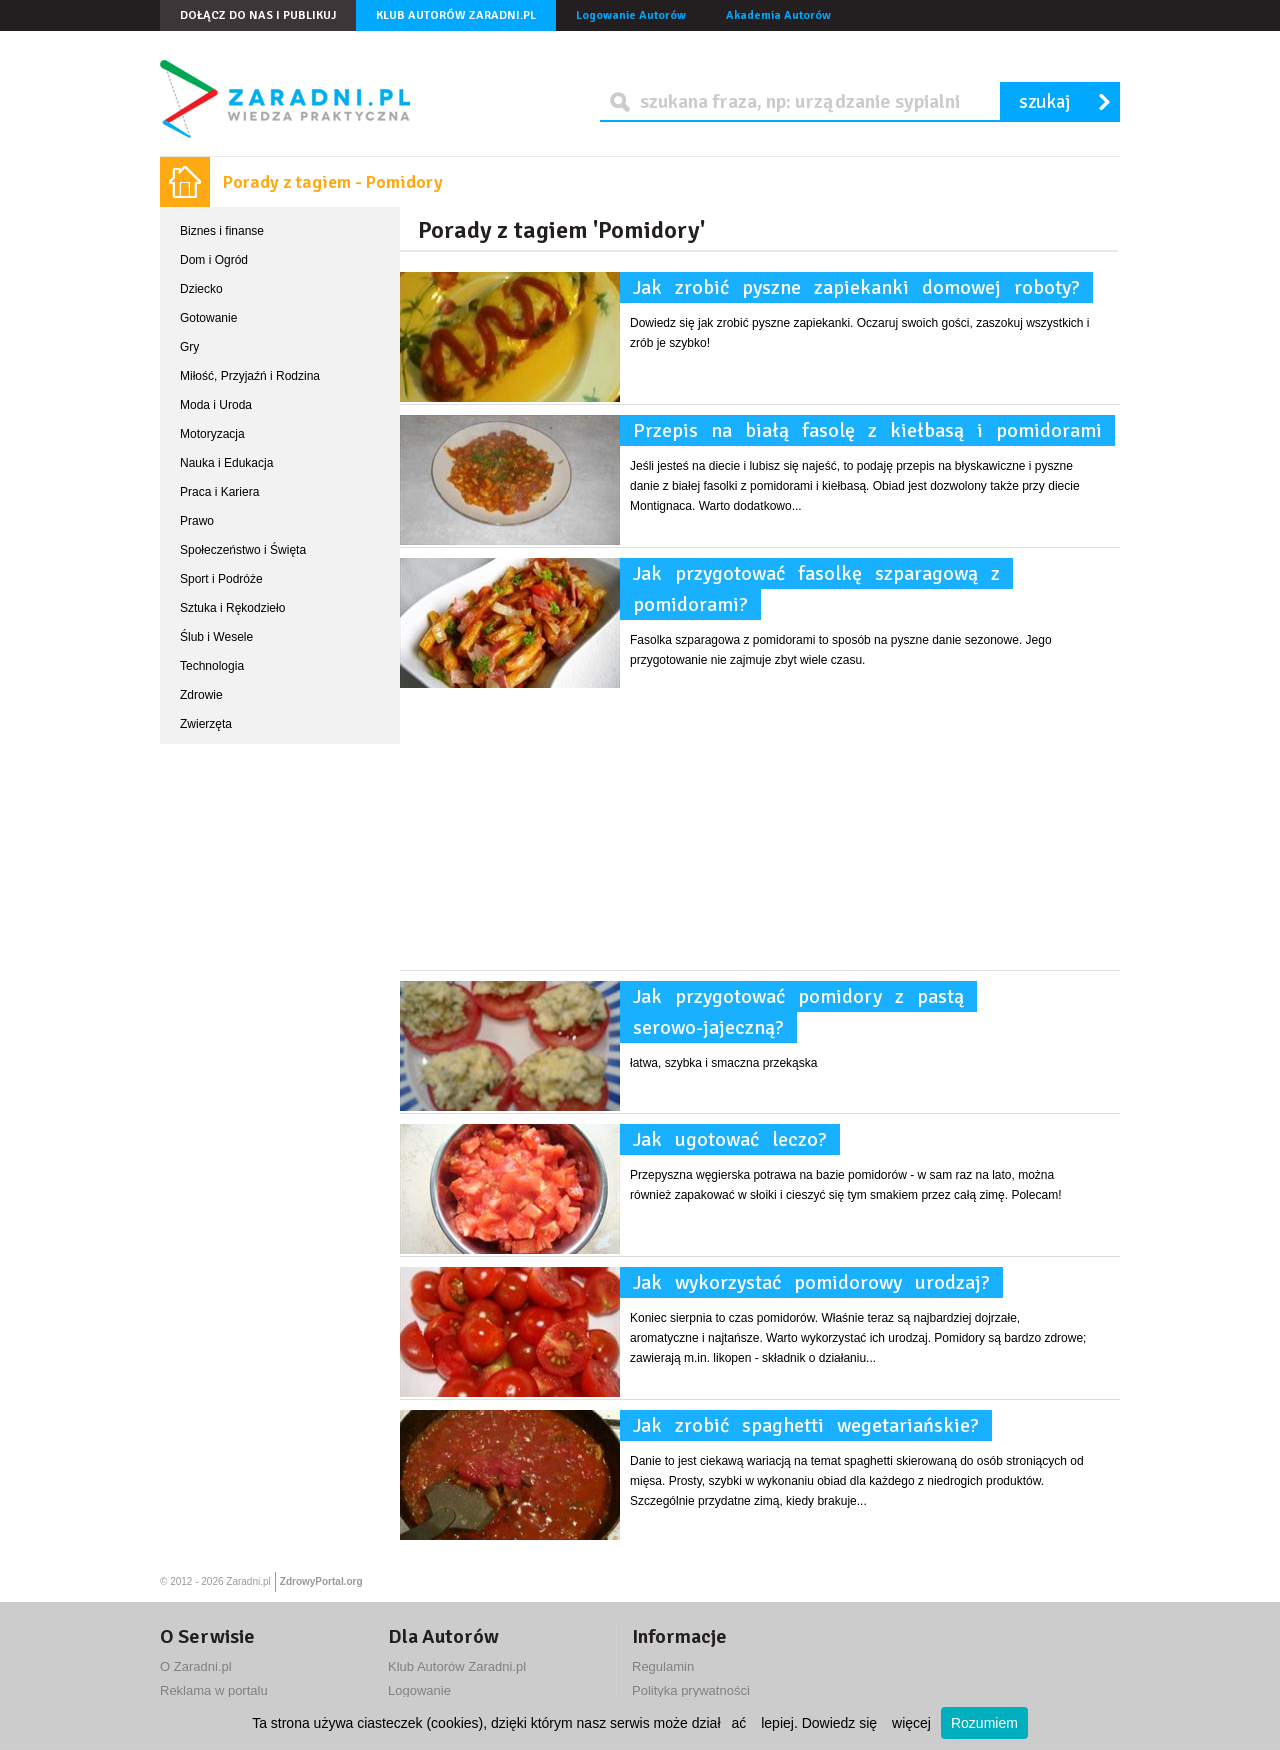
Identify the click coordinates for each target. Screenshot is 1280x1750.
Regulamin (663, 1666)
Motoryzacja (212, 434)
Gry (189, 347)
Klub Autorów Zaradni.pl (456, 15)
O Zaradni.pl (196, 1666)
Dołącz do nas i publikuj (258, 15)
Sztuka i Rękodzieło (232, 608)
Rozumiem (984, 1723)
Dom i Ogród (214, 260)
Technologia (212, 666)
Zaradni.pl (248, 1581)
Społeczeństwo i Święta (243, 550)
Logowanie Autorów (631, 15)
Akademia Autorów (778, 15)
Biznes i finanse (222, 231)
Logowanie (419, 1690)
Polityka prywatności (691, 1690)
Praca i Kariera (219, 492)
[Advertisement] (760, 830)
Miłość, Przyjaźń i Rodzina (250, 376)
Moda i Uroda (216, 405)
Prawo (197, 521)
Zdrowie (201, 695)
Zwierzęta (206, 724)
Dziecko (201, 289)
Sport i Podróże (221, 579)
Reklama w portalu (214, 1690)
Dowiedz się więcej (866, 1723)
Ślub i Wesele (216, 637)
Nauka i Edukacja (226, 463)
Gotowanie (208, 318)
